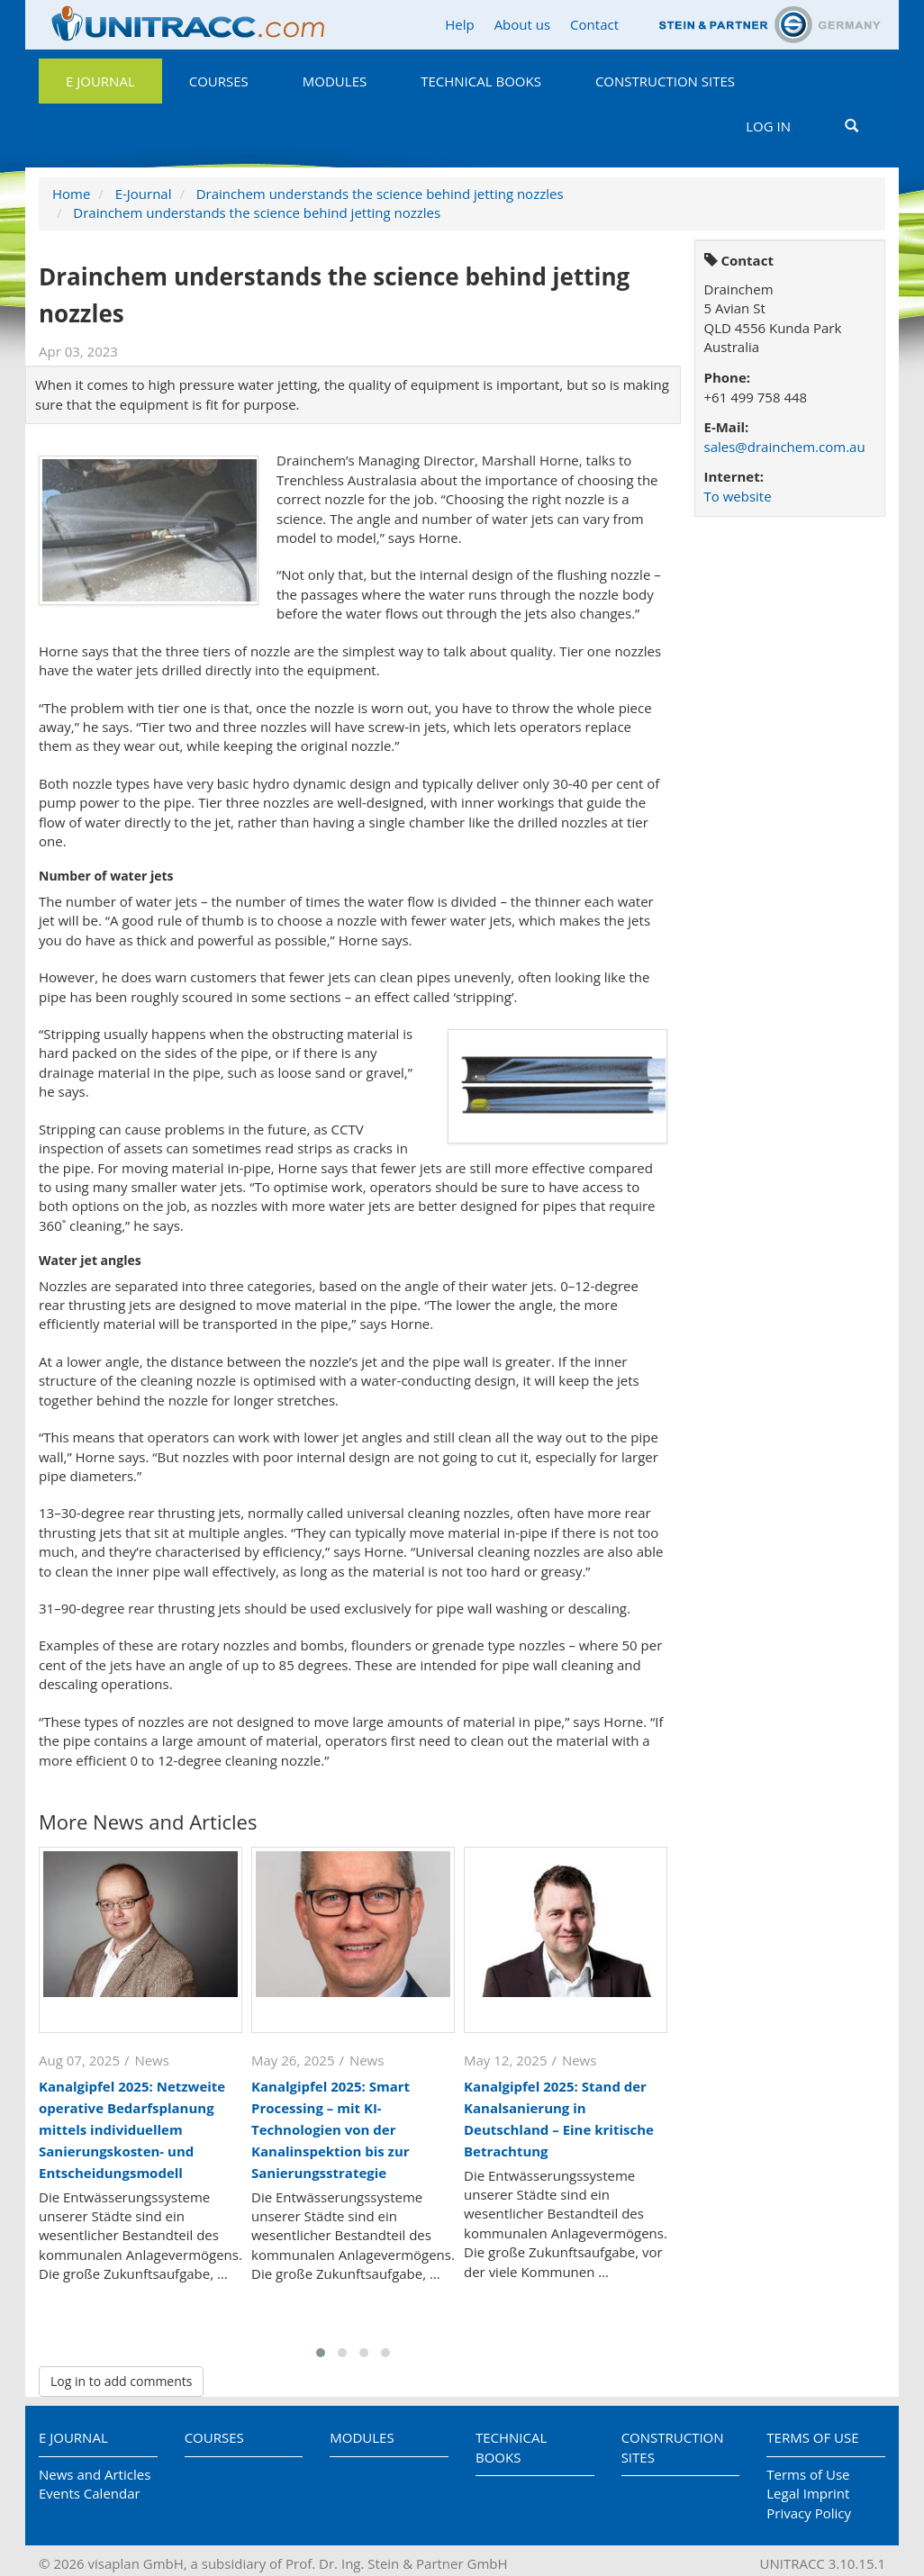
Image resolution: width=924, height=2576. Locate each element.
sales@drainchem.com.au (784, 447)
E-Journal (143, 194)
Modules (335, 81)
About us (522, 24)
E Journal (100, 81)
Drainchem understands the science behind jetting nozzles (380, 194)
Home (71, 194)
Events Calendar (89, 2493)
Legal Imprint (807, 2493)
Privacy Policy (808, 2513)
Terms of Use (812, 2437)
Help (459, 24)
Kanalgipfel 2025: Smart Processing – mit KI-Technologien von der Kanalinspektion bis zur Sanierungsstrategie (330, 2129)
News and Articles (94, 2474)
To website (738, 496)
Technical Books (481, 81)
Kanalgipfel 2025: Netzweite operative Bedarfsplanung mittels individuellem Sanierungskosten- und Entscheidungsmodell (132, 2129)
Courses (219, 81)
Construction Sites (665, 81)
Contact (594, 24)
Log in (768, 126)
